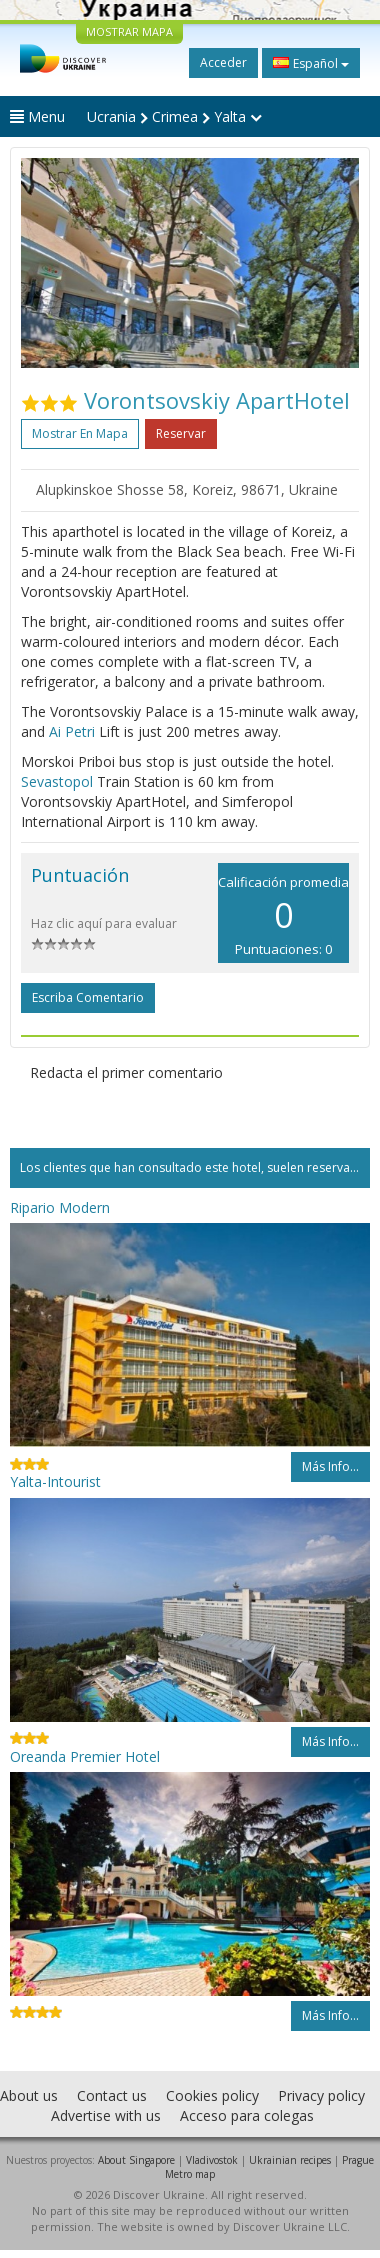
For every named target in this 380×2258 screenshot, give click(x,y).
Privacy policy (321, 2095)
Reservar (181, 433)
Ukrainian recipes (290, 2160)
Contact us (112, 2095)
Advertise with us (106, 2115)
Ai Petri (72, 731)
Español (311, 63)
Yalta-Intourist (55, 1481)
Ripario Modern (60, 1207)
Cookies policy (212, 2095)
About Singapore (136, 2160)
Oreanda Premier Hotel (85, 1756)
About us (29, 2095)
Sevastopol (57, 781)
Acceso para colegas (247, 2115)
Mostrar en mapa (80, 433)
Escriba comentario (88, 997)
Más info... (330, 1466)
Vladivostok (212, 2160)
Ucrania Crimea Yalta (174, 116)
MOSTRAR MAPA (129, 31)
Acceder (223, 62)
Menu (37, 116)
